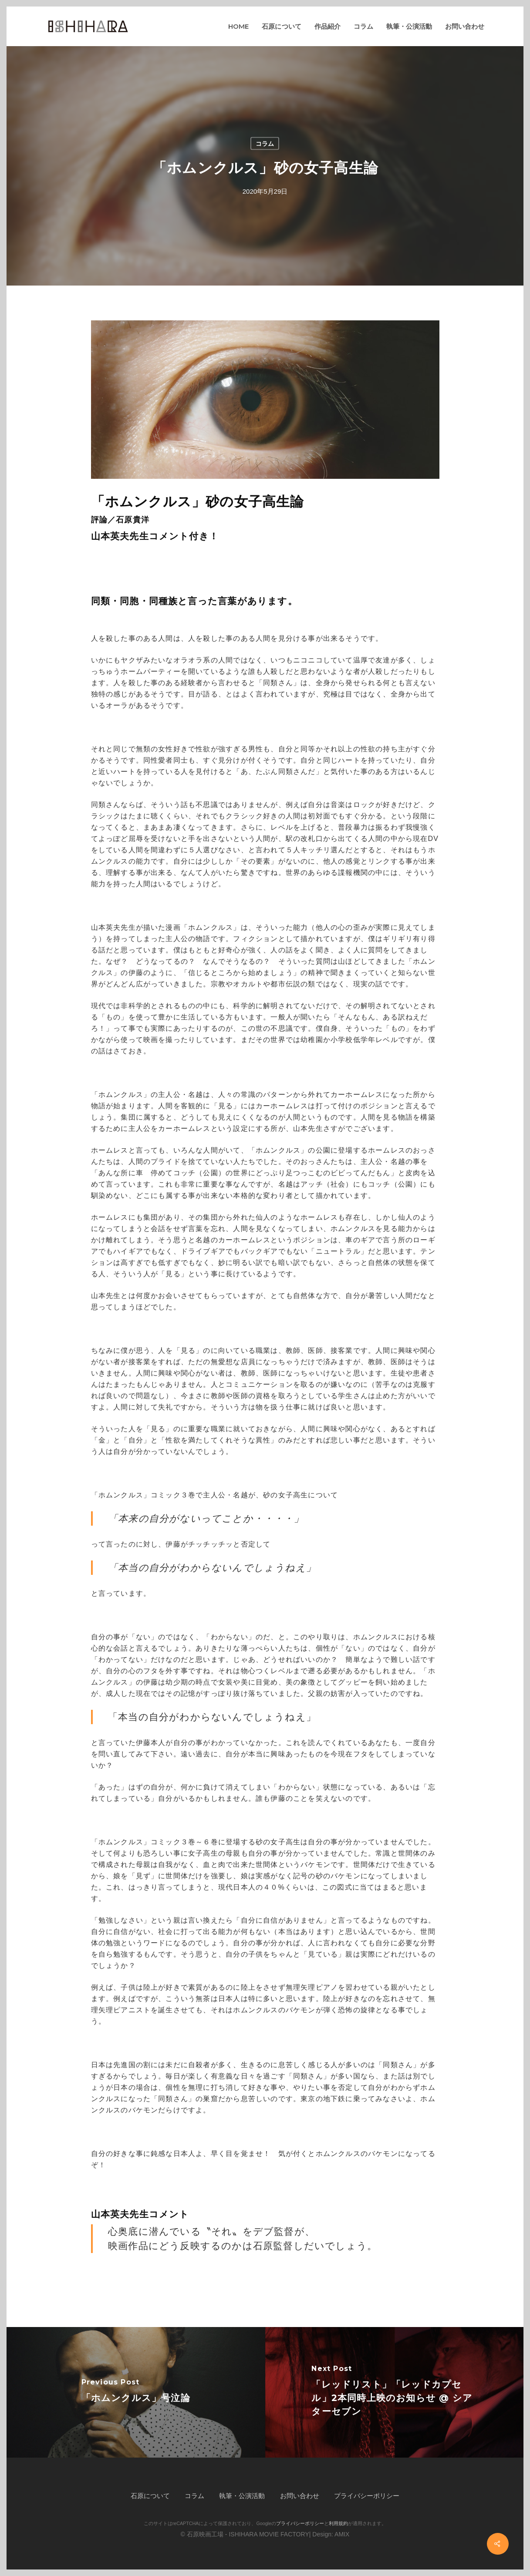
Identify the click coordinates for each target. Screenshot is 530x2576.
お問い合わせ (299, 2495)
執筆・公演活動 (242, 2495)
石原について (150, 2495)
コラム (265, 143)
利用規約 (338, 2523)
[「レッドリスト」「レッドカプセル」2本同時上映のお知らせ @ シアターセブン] (394, 2392)
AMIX (341, 2534)
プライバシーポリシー (366, 2495)
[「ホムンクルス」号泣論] (136, 2392)
